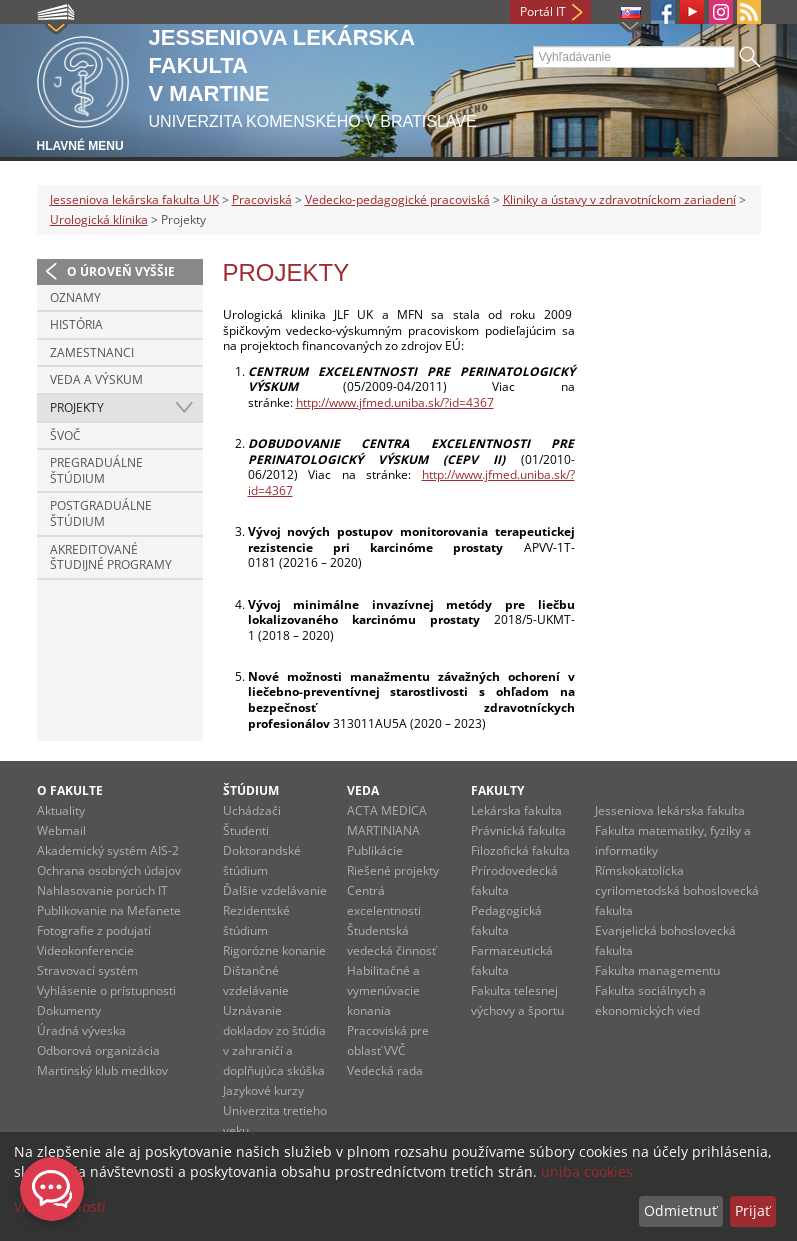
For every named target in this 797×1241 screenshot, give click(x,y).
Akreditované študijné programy (111, 557)
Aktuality (61, 810)
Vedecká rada (385, 1070)
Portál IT (543, 11)
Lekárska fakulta (516, 810)
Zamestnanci (92, 352)
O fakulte (70, 790)
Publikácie (375, 850)
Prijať (752, 1210)
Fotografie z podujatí (94, 930)
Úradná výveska (81, 1030)
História (76, 324)
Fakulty (497, 790)
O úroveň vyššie (121, 271)
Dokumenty (69, 1010)
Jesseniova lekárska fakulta (670, 810)
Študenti (246, 830)
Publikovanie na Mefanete (109, 910)
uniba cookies (587, 1171)
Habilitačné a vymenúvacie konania (383, 990)
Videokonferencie (85, 950)
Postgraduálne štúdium (101, 513)
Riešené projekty (393, 870)
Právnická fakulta (518, 830)
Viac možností (60, 1206)
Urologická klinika (99, 219)
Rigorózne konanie (274, 950)
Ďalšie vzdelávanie (275, 890)
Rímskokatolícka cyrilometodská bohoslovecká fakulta (677, 890)
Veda (363, 790)
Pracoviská (262, 199)
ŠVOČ (65, 435)
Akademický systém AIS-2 (108, 850)
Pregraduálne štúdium (96, 470)
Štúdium (251, 790)
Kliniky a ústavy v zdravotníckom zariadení (619, 199)
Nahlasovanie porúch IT (102, 890)
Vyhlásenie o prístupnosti (106, 990)
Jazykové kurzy (263, 1090)
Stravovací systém (87, 970)
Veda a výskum (96, 379)
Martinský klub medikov (102, 1070)
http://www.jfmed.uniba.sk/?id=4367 (395, 402)
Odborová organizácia (98, 1050)
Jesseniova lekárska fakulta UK (134, 199)
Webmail (61, 830)
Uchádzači (252, 810)
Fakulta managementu (657, 970)
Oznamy (75, 297)
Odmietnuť (680, 1210)
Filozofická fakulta (520, 850)
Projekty (77, 407)
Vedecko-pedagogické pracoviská (397, 199)
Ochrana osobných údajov (109, 870)
